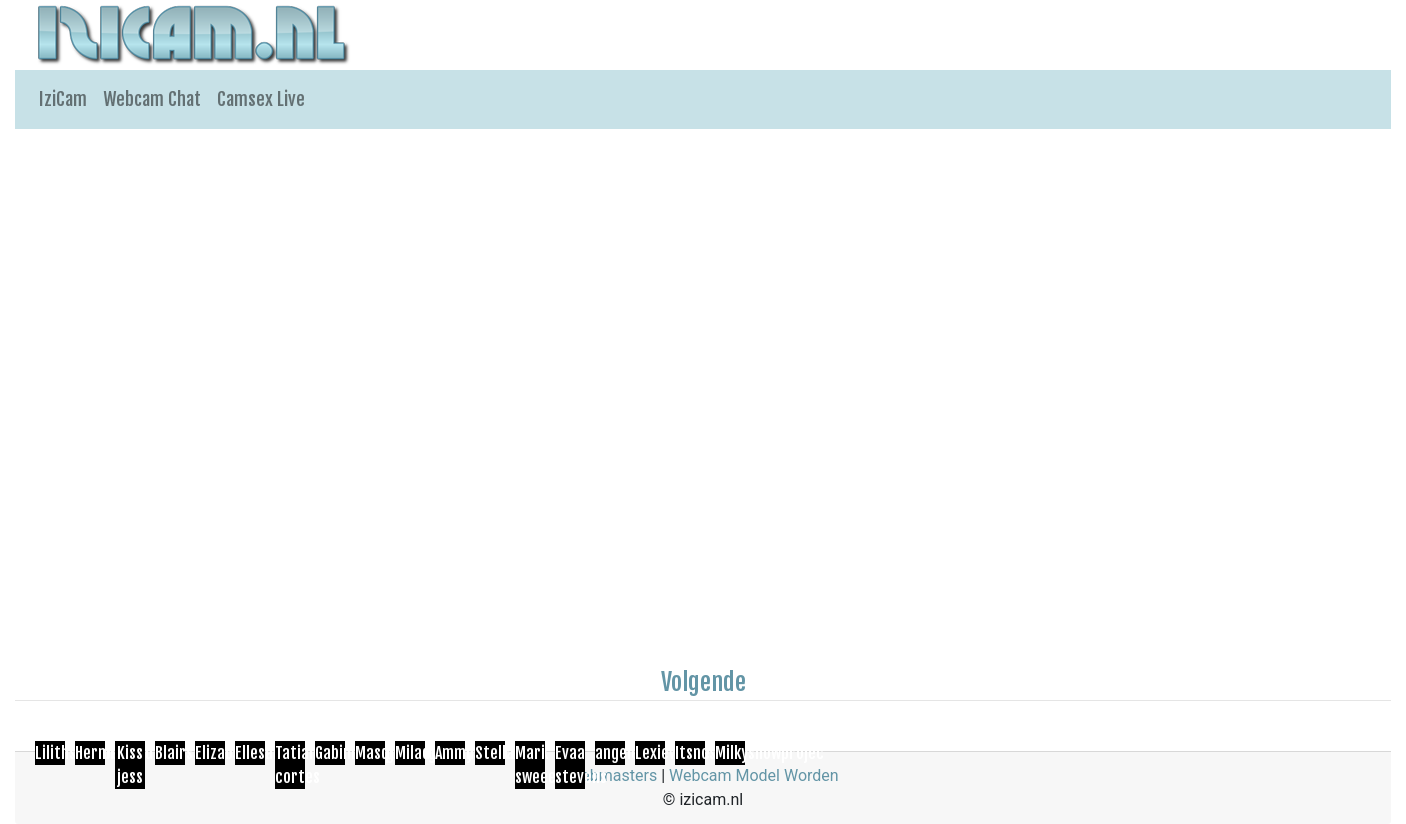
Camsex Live (261, 99)
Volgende (703, 682)
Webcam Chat (152, 99)
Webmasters (612, 775)
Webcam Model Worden (754, 775)
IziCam (63, 99)
